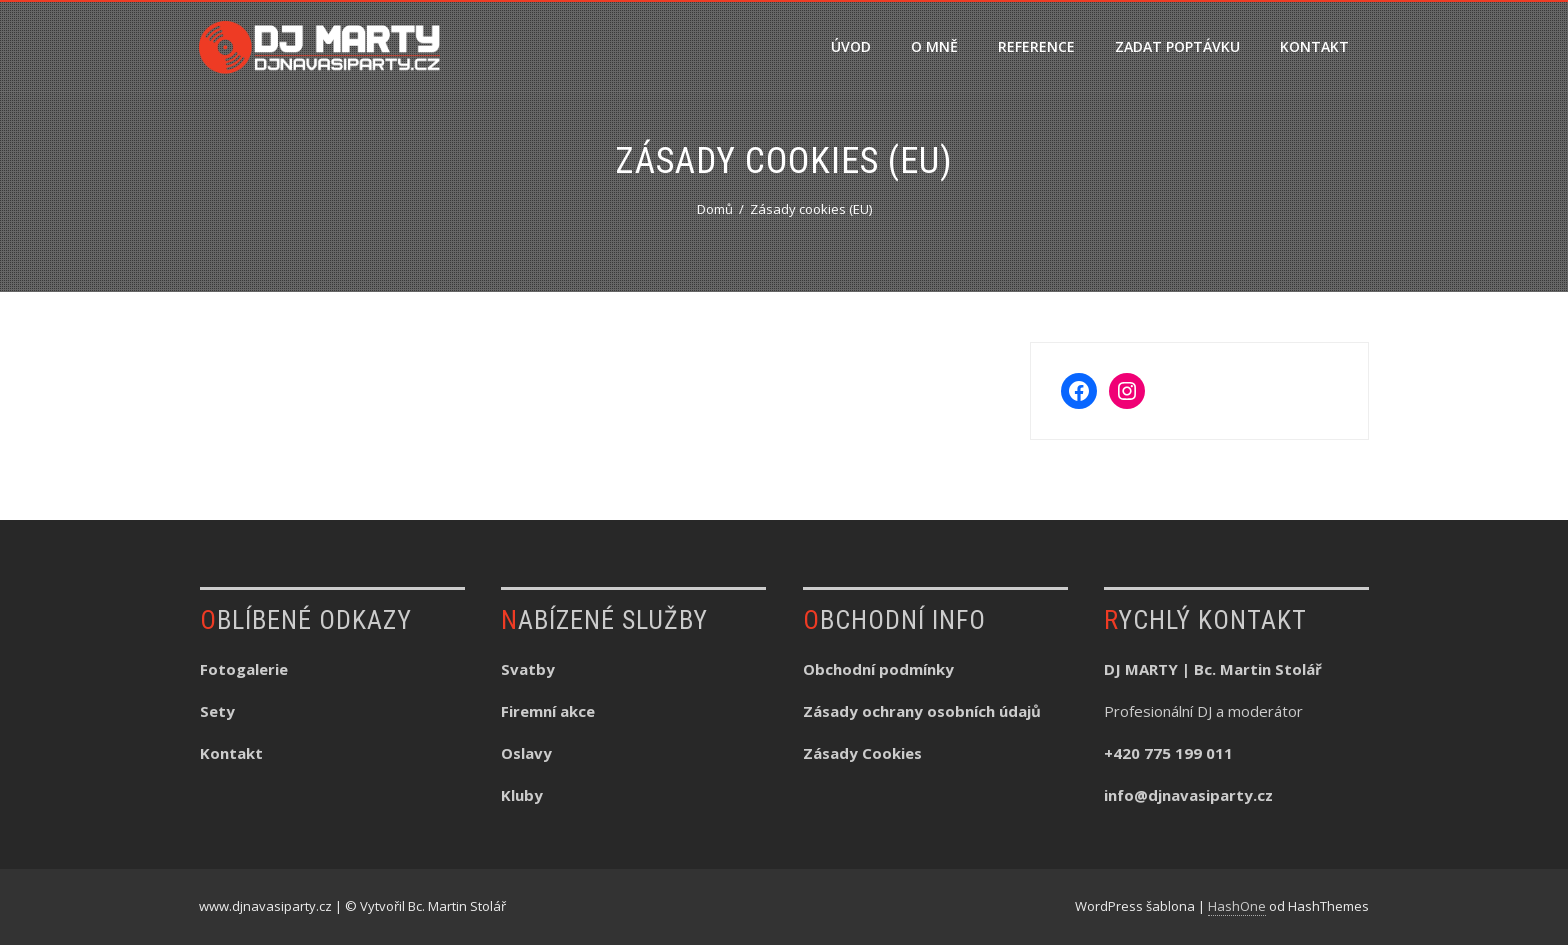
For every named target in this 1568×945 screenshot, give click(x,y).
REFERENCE (1036, 46)
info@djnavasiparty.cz (1188, 795)
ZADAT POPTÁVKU (1177, 46)
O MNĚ (934, 46)
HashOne (1237, 906)
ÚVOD (851, 46)
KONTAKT (1314, 46)
